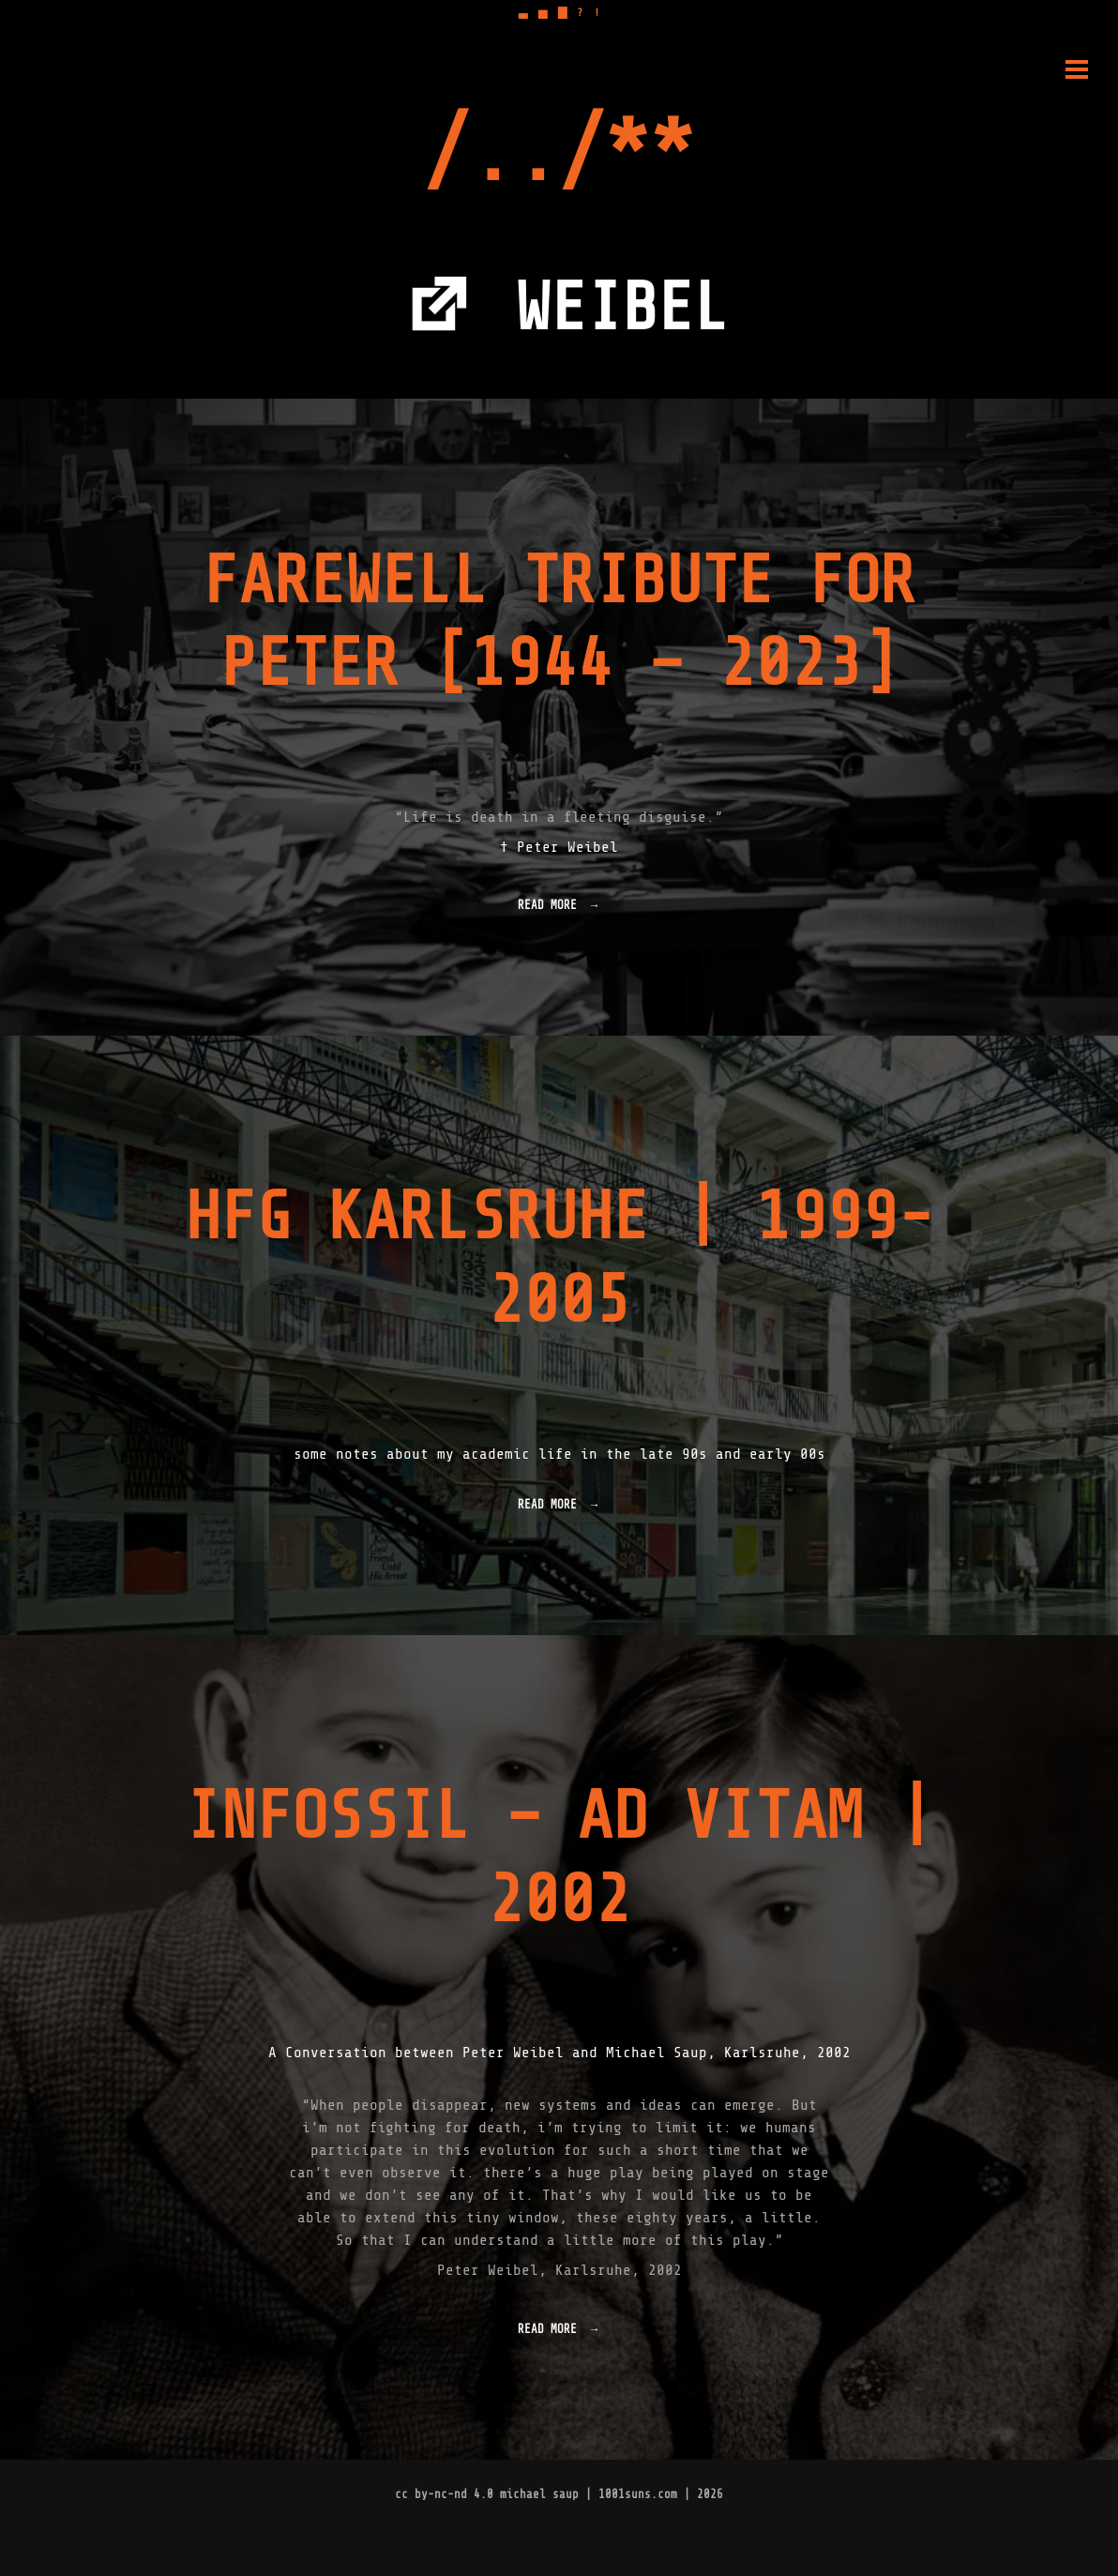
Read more (554, 910)
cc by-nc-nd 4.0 (444, 2494)
